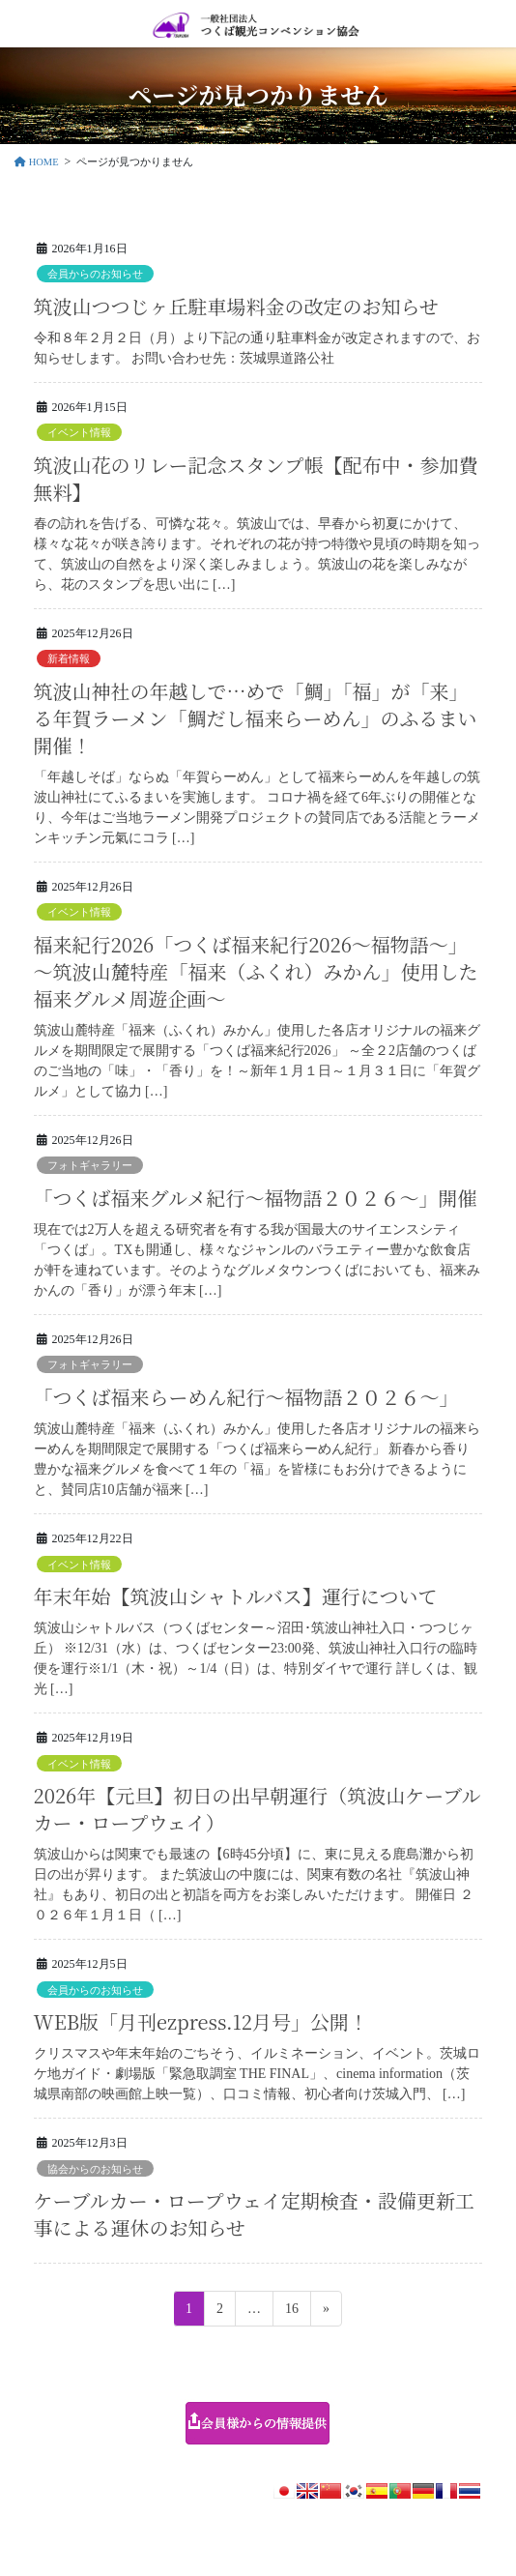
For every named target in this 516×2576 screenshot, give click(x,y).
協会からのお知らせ (95, 2169)
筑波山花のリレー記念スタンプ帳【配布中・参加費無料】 (256, 478)
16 (291, 2312)
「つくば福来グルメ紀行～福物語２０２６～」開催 (255, 1198)
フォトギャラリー (89, 1165)
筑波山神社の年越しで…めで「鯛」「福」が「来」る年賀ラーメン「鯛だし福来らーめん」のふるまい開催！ (255, 718)
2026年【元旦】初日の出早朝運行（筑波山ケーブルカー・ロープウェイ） (257, 1808)
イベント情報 (79, 432)
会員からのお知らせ (95, 273)
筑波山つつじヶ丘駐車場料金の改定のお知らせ (236, 306)
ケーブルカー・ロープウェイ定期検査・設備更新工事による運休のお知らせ (254, 2213)
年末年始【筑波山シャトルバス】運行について (236, 1596)
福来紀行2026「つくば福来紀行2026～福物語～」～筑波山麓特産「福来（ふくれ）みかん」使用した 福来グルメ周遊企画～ (256, 971)
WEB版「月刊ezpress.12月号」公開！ (201, 2021)
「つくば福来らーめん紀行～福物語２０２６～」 (246, 1397)
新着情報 (68, 658)
